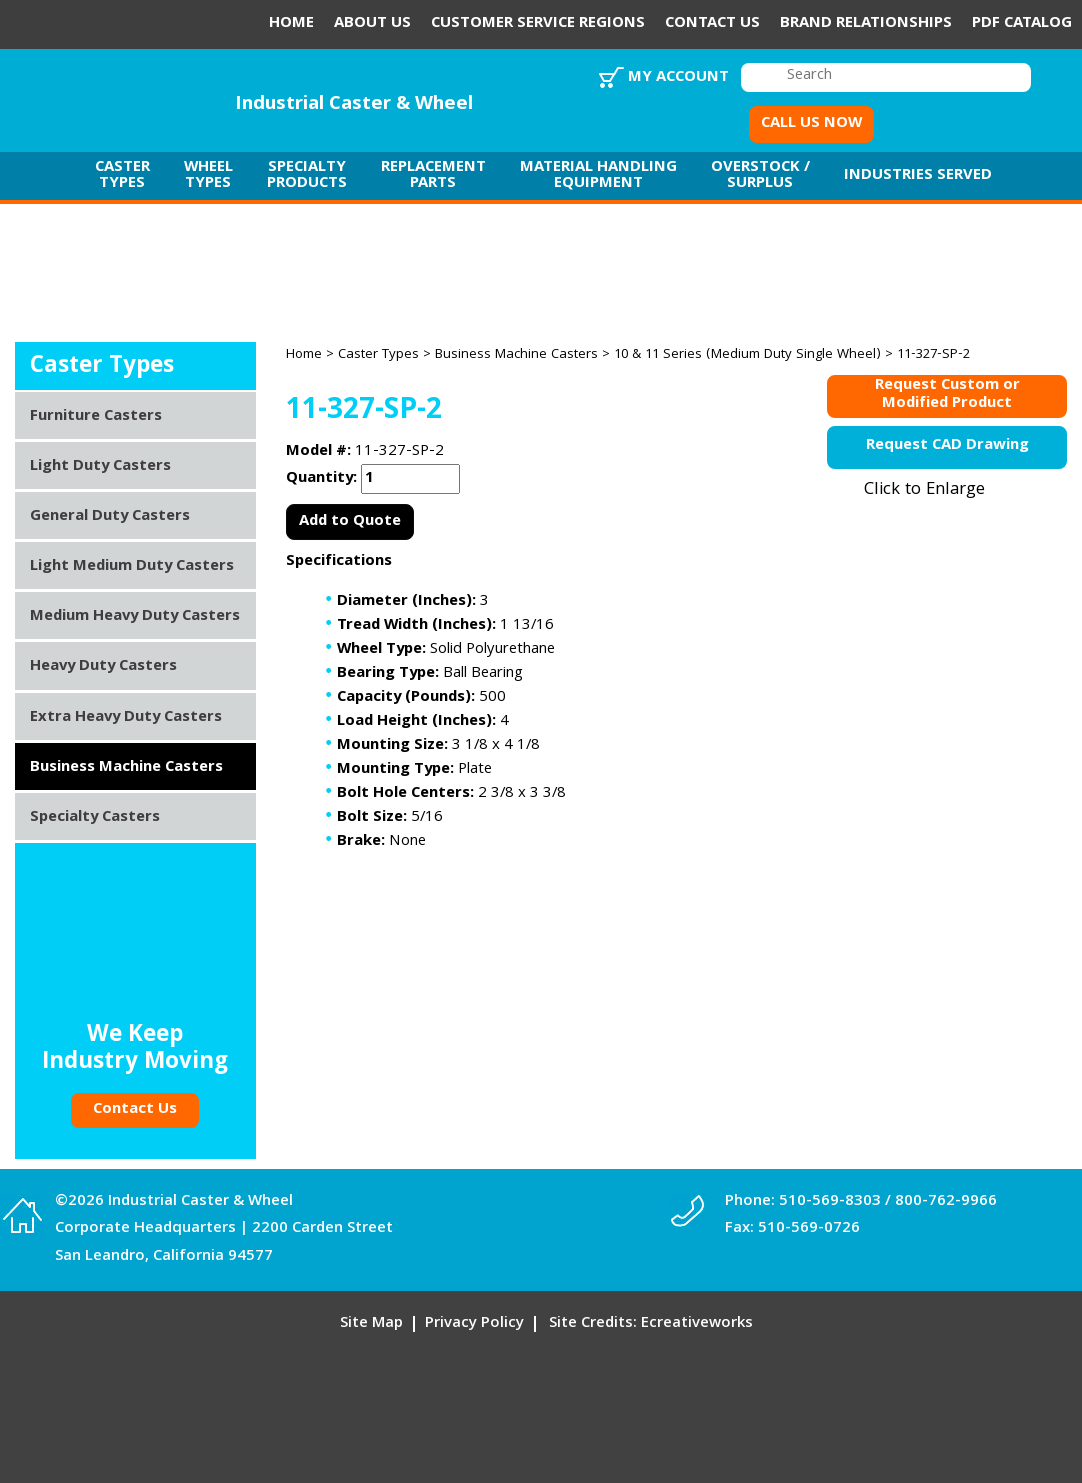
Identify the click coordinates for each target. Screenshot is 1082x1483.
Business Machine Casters (516, 355)
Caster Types (122, 176)
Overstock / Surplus (760, 176)
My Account (678, 78)
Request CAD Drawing (947, 446)
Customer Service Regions (538, 24)
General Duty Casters (110, 517)
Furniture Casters (96, 417)
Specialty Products (307, 176)
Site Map (371, 1324)
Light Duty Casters (100, 467)
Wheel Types (208, 176)
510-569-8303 (830, 1202)
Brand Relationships (866, 24)
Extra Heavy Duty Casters (126, 718)
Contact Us (712, 24)
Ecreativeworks (697, 1324)
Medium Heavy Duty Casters (135, 617)
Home (291, 24)
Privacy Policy (474, 1324)
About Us (372, 24)
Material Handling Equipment (598, 176)
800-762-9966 (946, 1202)
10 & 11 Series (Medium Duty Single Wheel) (747, 355)
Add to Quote (350, 522)
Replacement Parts (433, 176)
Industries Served (918, 176)
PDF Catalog (1022, 24)
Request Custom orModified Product (947, 396)
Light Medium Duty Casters (132, 567)
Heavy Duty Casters (103, 667)
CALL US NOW (811, 124)
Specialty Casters (95, 818)
